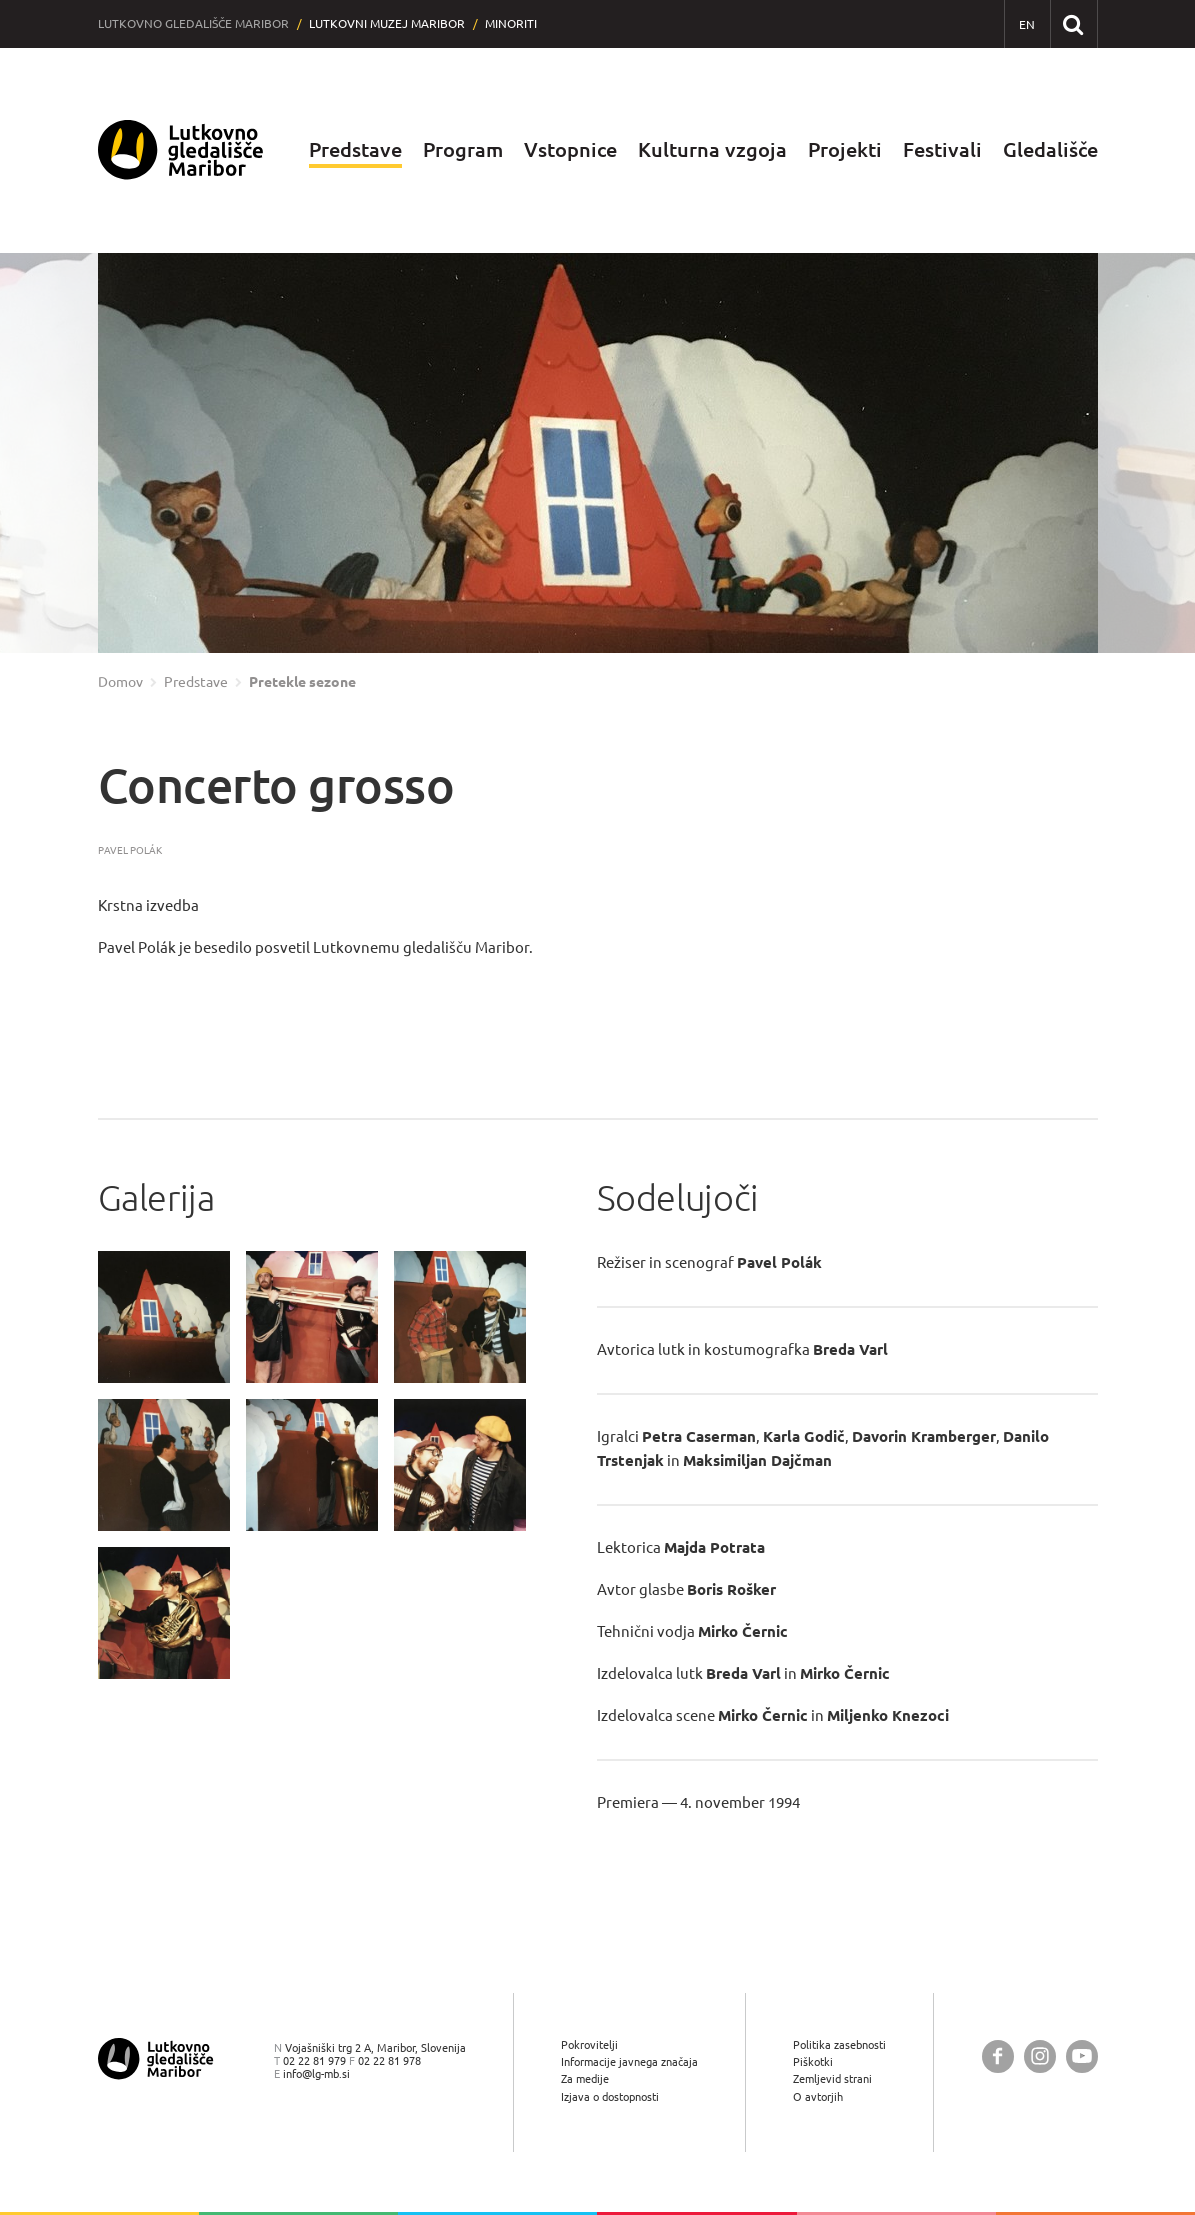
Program (463, 149)
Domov (120, 682)
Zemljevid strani (832, 2078)
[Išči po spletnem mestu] (1073, 23)
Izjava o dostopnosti (610, 2096)
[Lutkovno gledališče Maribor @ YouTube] (1082, 2056)
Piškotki (813, 2061)
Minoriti (511, 23)
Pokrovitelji (589, 2044)
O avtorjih (818, 2096)
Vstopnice (570, 149)
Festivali (942, 149)
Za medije (585, 2078)
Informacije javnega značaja (629, 2061)
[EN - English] (1027, 24)
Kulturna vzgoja (712, 149)
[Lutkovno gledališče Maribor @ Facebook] (998, 2056)
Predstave (355, 149)
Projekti (845, 149)
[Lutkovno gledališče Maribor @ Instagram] (1040, 2056)
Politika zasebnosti (839, 2044)
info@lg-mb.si (316, 2073)
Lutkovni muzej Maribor (387, 23)
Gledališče (1050, 149)
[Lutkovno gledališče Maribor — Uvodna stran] (181, 150)
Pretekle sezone (302, 682)
